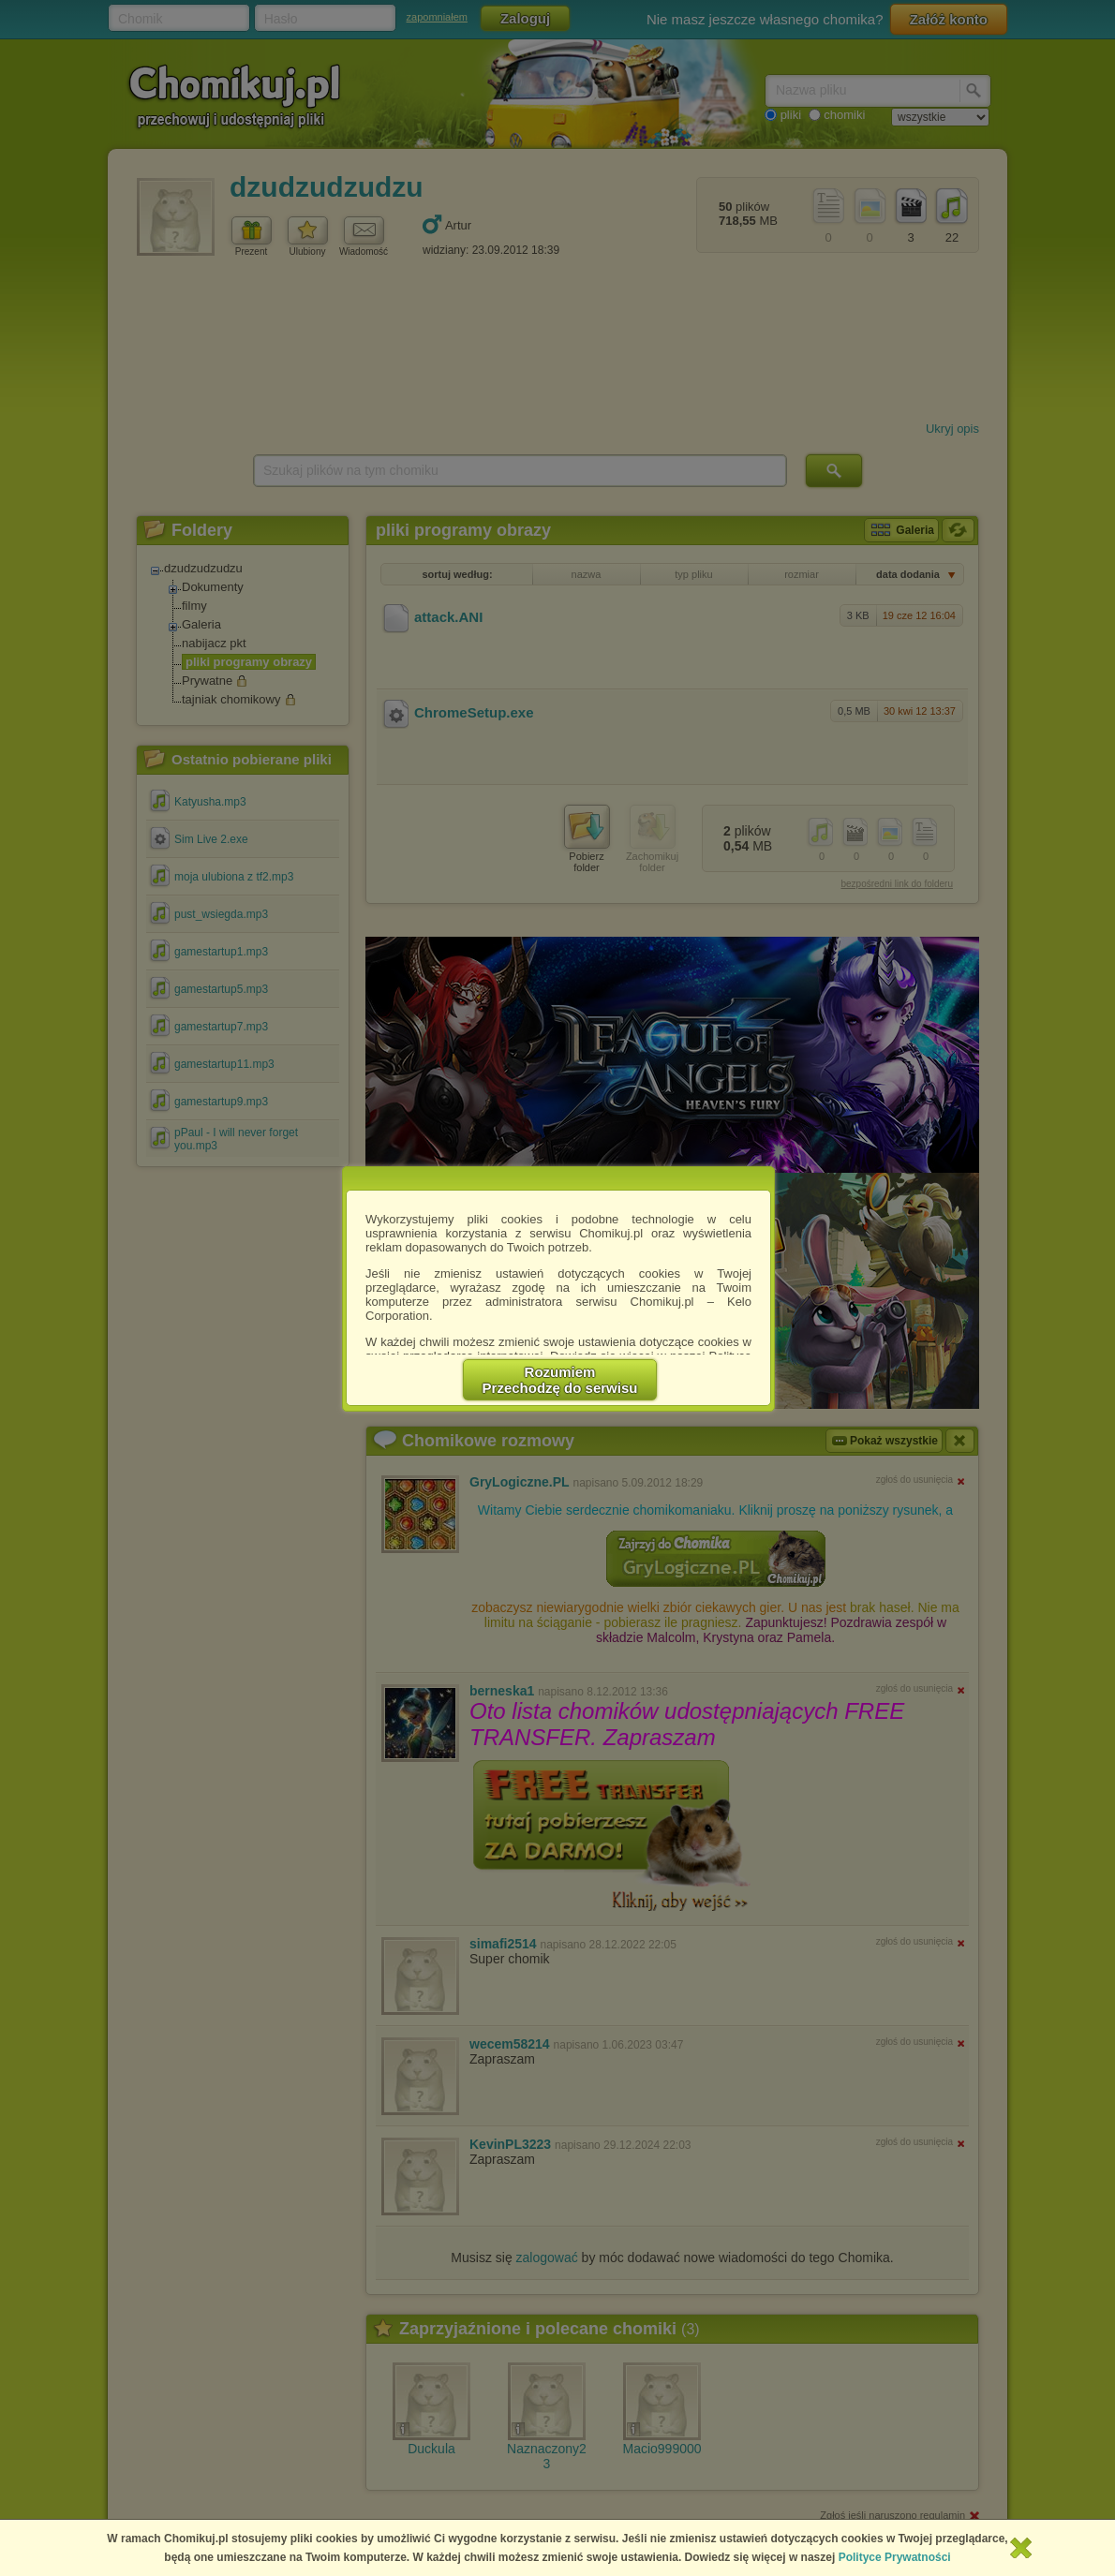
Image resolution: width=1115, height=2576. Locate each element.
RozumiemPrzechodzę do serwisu (560, 1380)
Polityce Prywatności (895, 2557)
